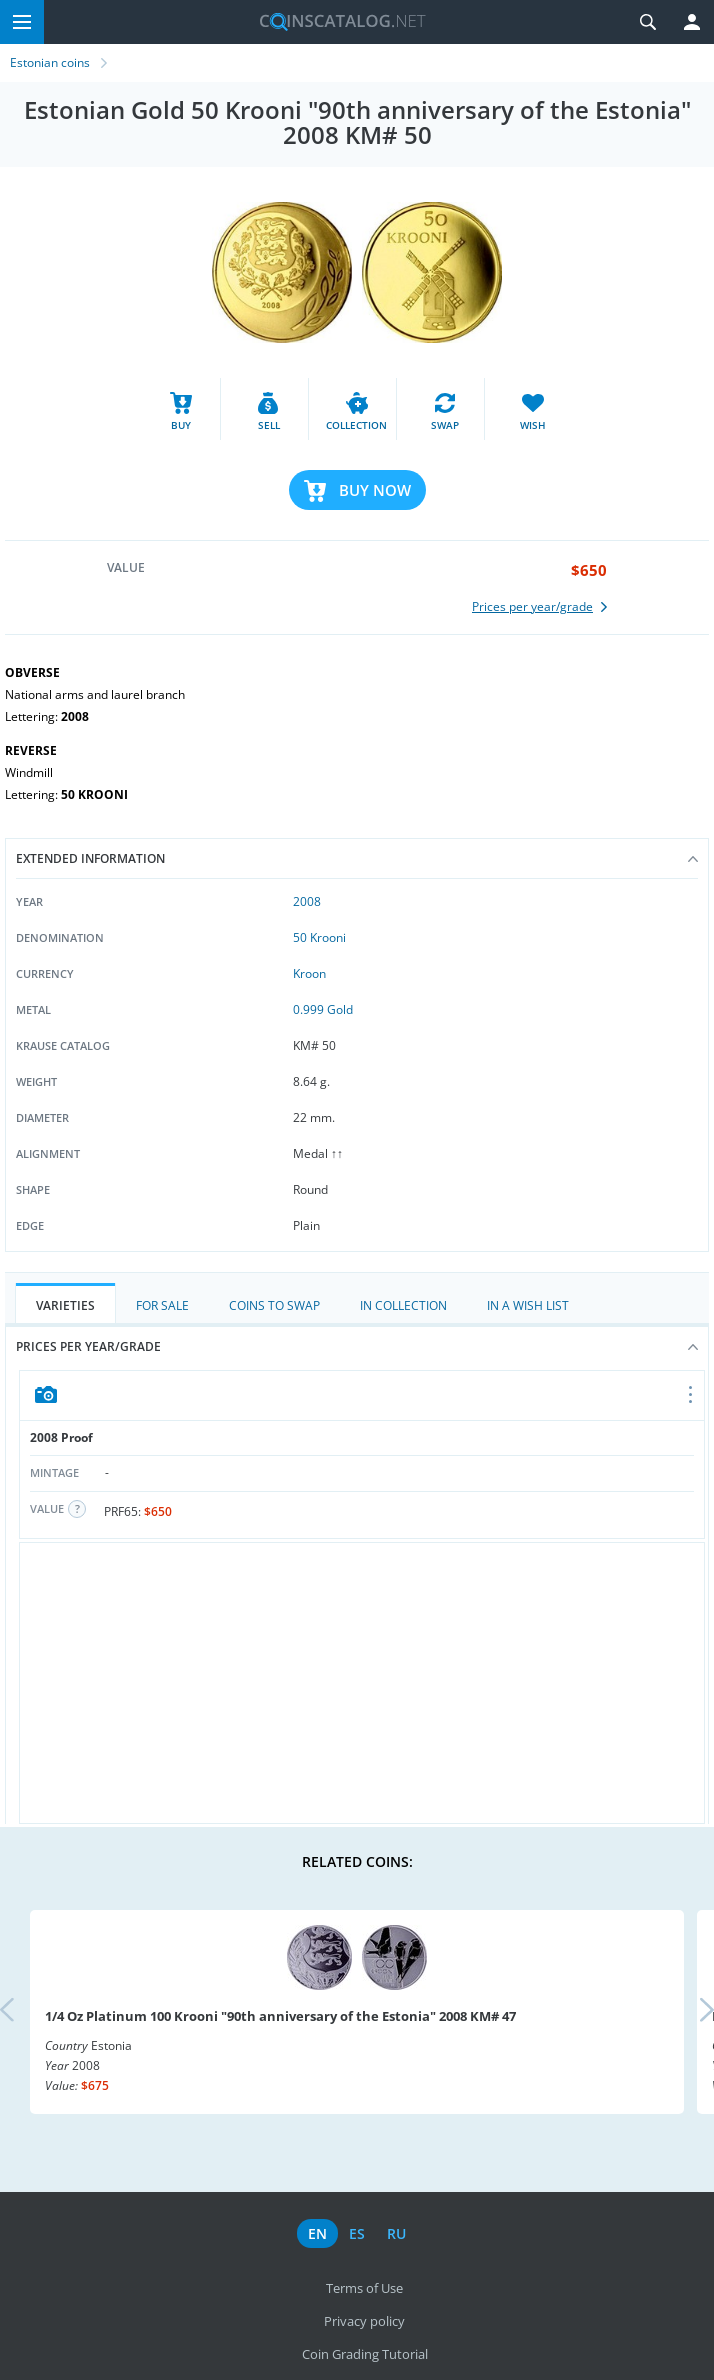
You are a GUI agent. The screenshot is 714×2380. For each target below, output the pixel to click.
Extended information (357, 858)
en (317, 2233)
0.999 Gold (323, 1009)
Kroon (309, 973)
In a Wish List (528, 1305)
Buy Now (375, 490)
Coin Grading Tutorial (365, 2354)
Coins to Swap (274, 1305)
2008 (307, 901)
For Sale (162, 1305)
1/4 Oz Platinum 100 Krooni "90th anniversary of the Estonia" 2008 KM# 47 (280, 2016)
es (357, 2233)
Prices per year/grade (357, 1346)
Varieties (65, 1305)
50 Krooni (319, 937)
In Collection (403, 1305)
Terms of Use (364, 2288)
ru (396, 2233)
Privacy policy (364, 2321)
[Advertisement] (362, 1683)
